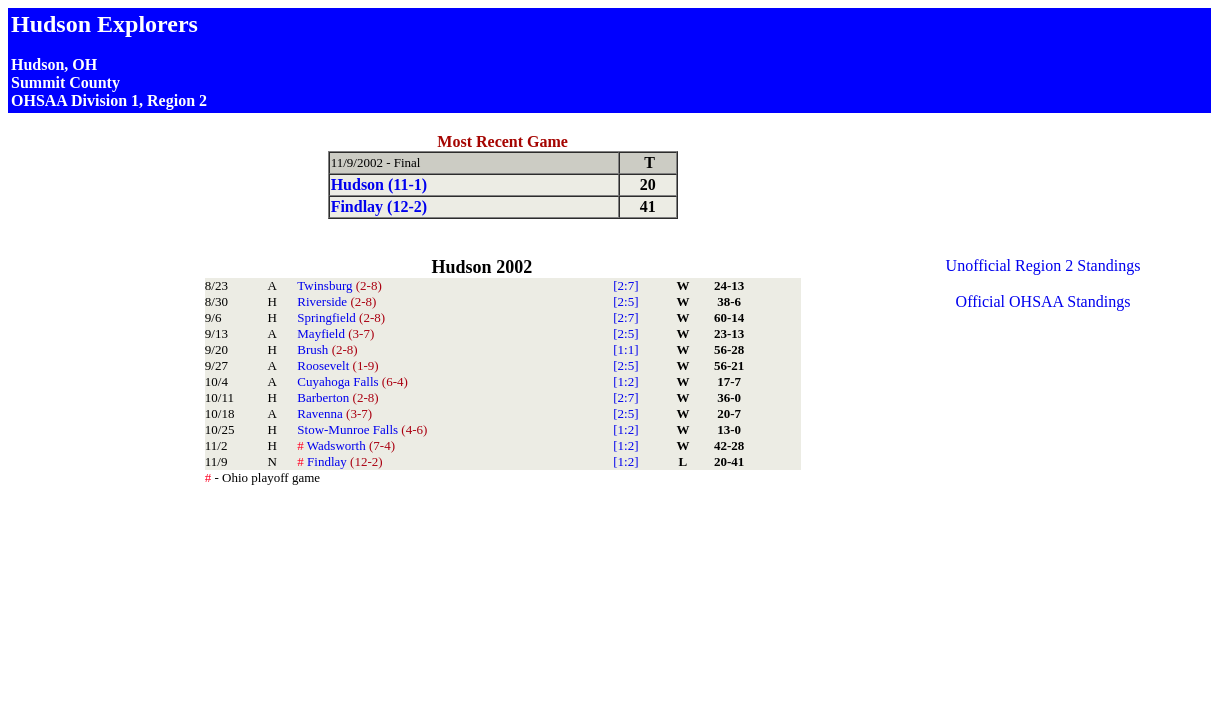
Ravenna (334, 413)
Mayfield (335, 333)
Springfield (341, 317)
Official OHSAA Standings (1043, 301)
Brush (327, 349)
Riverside (336, 301)
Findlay (339, 461)
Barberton (337, 397)
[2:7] (625, 285)
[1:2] (625, 381)
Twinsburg (339, 285)
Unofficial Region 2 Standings (1043, 265)
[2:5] (625, 301)
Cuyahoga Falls (352, 381)
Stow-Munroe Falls (362, 429)
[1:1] (625, 349)
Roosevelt (337, 365)
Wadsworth (346, 445)
